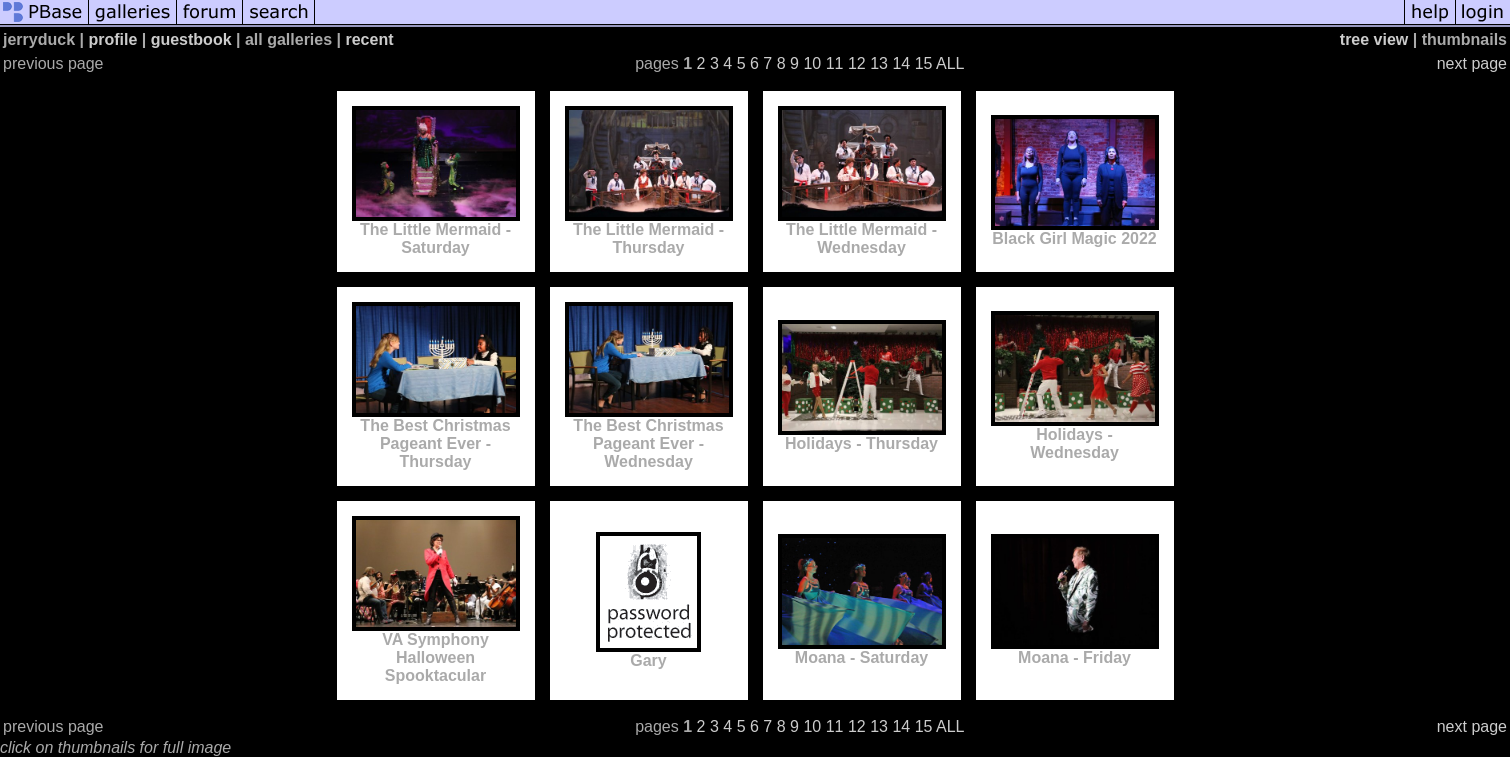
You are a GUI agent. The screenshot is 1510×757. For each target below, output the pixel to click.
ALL (950, 63)
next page (1472, 63)
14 (901, 63)
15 (924, 63)
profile (112, 39)
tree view (1374, 39)
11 (835, 63)
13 (879, 63)
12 (857, 63)
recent (369, 39)
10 (812, 63)
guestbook (191, 39)
